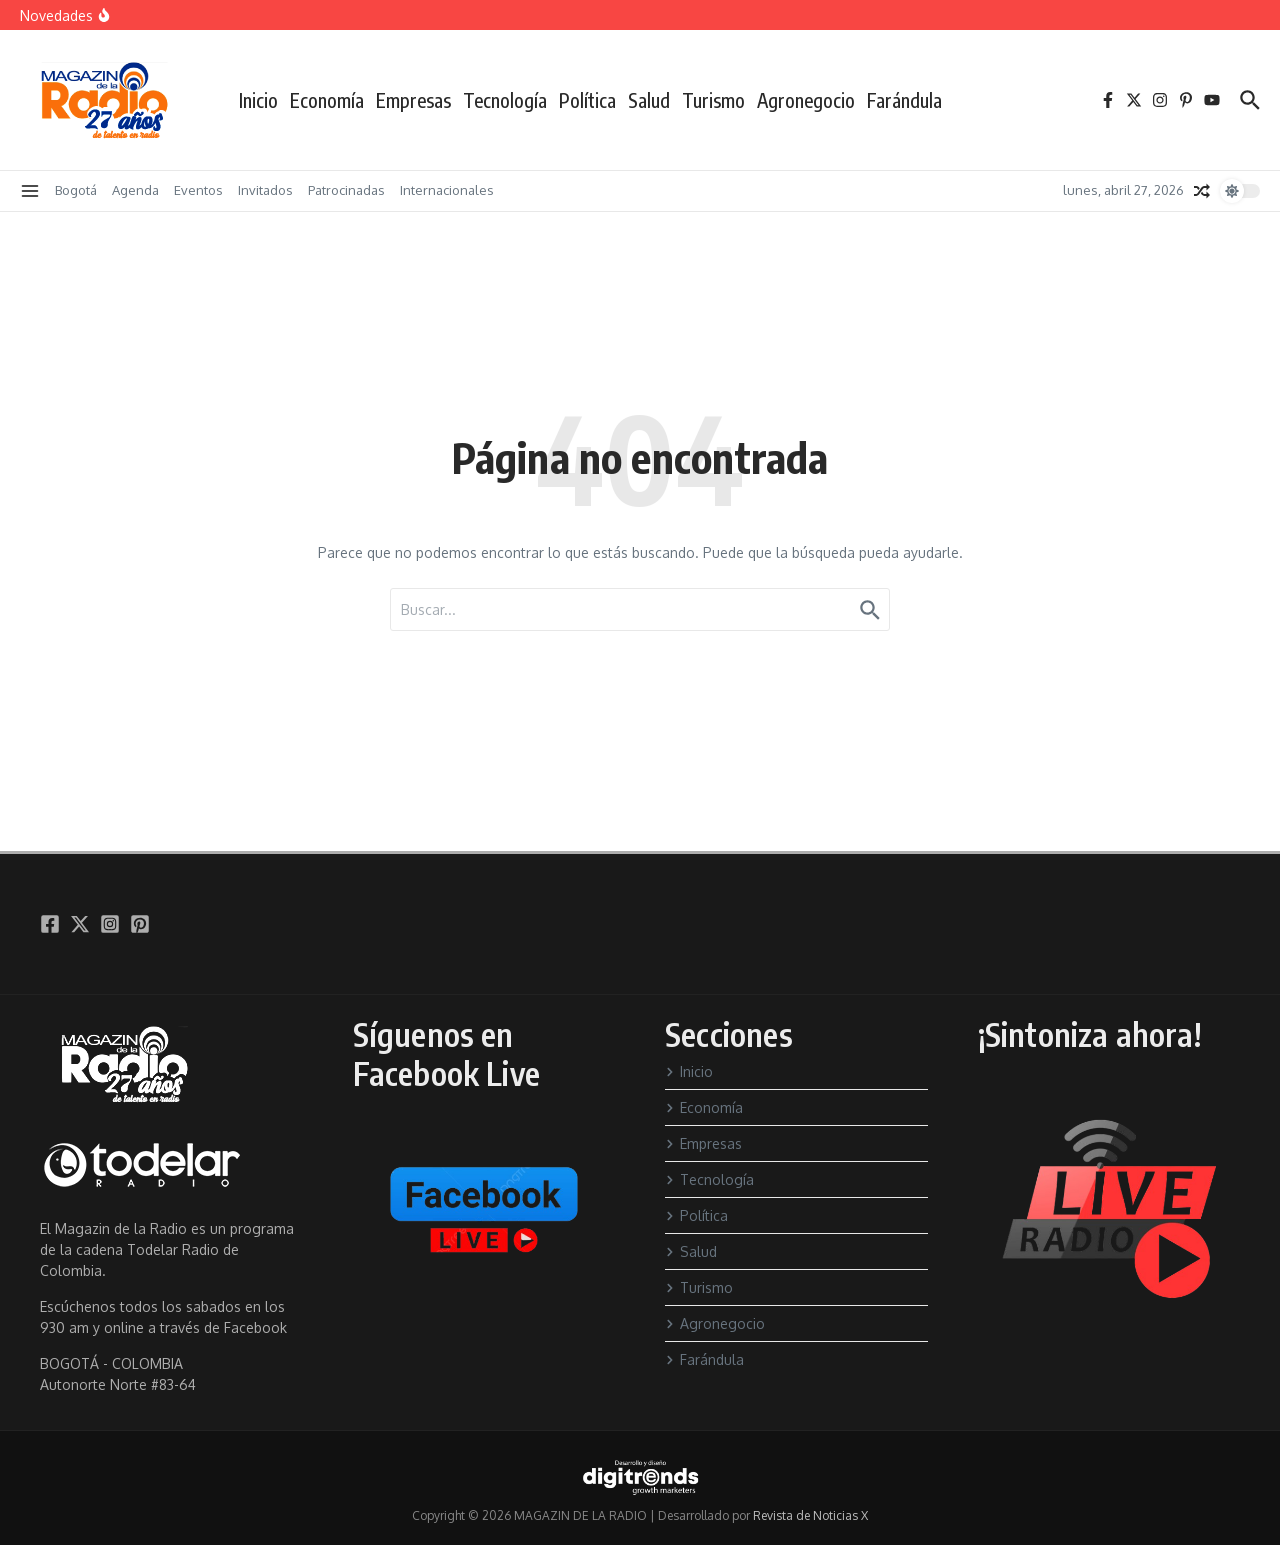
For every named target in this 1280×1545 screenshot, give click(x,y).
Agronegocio (806, 100)
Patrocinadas (346, 190)
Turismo (713, 100)
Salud (649, 100)
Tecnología (505, 100)
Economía (327, 100)
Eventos (198, 190)
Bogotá (76, 190)
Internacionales (447, 190)
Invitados (265, 190)
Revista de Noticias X (810, 1515)
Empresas (413, 100)
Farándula (904, 100)
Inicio (258, 100)
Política (587, 100)
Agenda (135, 190)
